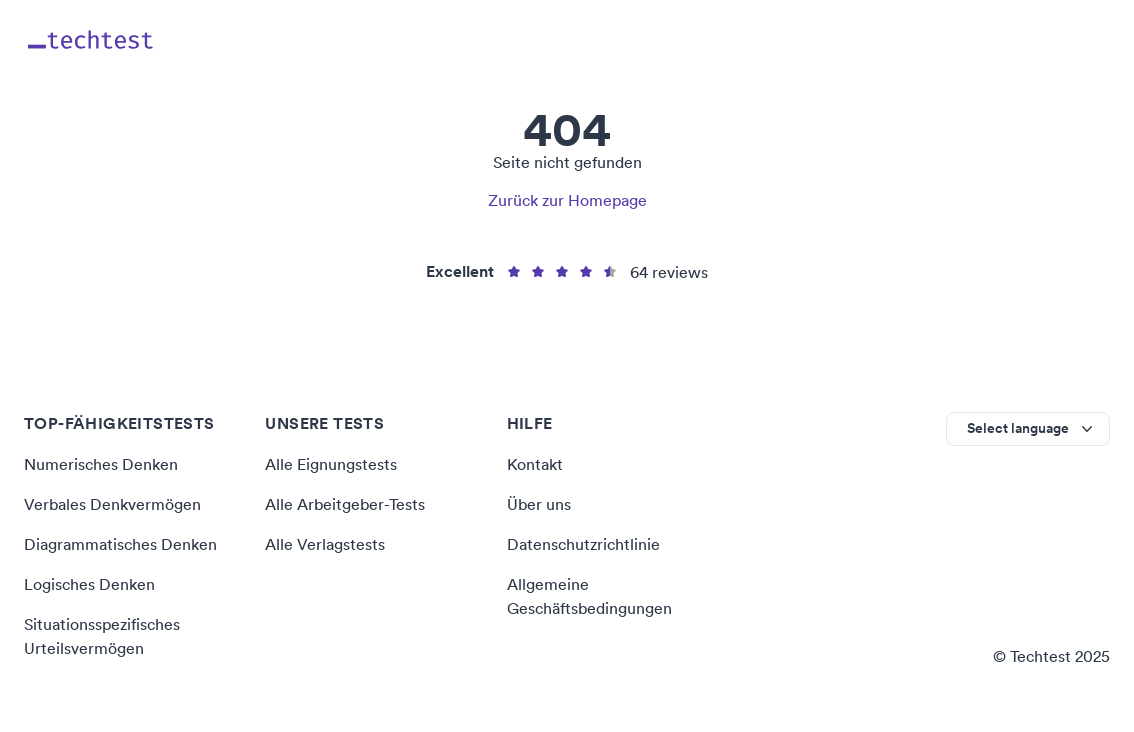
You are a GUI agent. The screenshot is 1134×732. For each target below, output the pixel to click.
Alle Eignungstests (331, 464)
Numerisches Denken (101, 464)
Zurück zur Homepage (567, 200)
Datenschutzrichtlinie (583, 544)
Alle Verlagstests (325, 544)
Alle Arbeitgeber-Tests (345, 504)
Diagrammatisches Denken (120, 544)
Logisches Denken (89, 584)
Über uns (539, 504)
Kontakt (535, 464)
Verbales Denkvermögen (112, 504)
